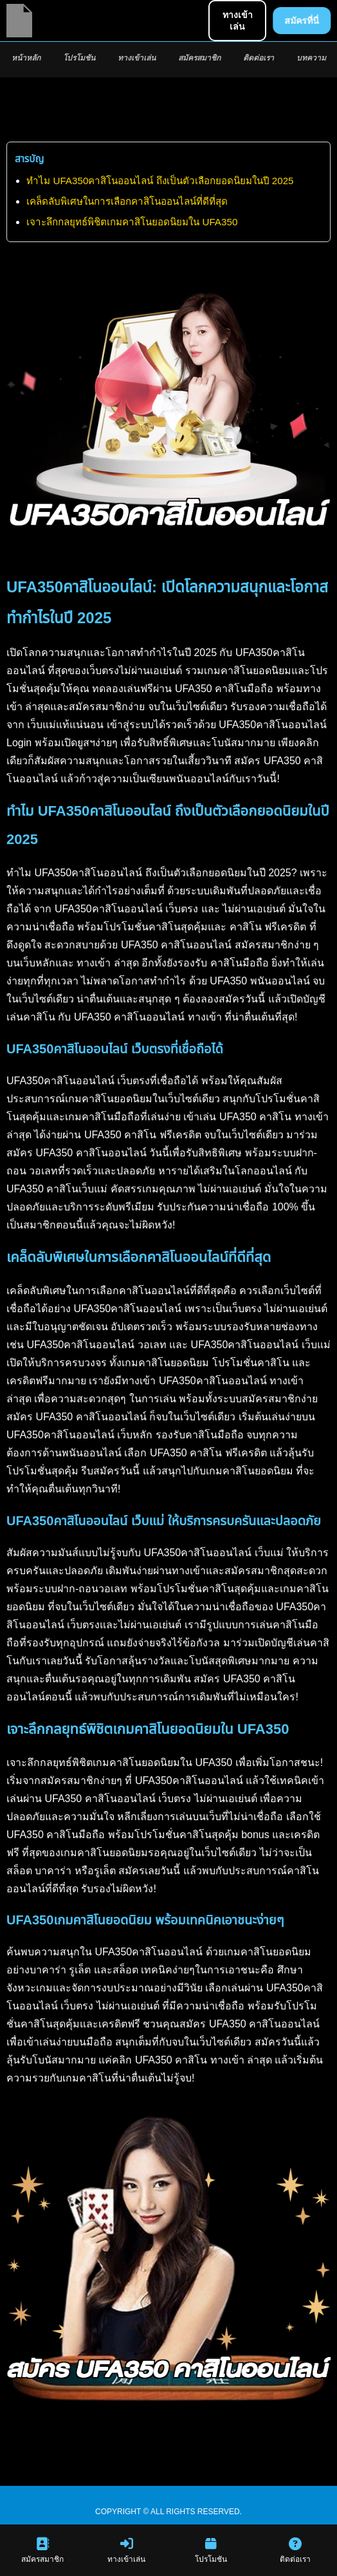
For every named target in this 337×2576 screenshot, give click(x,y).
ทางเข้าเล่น (137, 57)
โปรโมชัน (79, 57)
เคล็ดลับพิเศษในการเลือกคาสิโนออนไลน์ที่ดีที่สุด (127, 201)
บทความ (311, 57)
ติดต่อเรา (258, 57)
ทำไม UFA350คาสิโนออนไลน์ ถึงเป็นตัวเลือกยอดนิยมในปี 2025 (159, 180)
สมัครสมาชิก (199, 57)
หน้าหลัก (26, 57)
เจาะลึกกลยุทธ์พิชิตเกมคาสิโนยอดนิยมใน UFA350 (131, 221)
